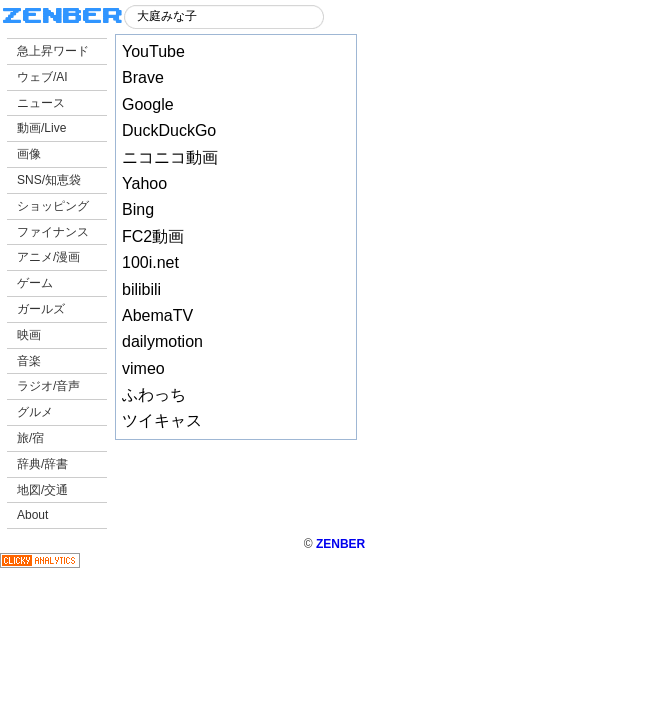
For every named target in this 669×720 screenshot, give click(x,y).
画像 (29, 154)
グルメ (35, 412)
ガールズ (41, 309)
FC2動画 (153, 236)
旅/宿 (30, 438)
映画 (29, 335)
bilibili (141, 289)
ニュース (41, 103)
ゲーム (35, 283)
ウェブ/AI (42, 77)
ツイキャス (162, 420)
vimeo (143, 368)
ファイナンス (53, 232)
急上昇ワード (53, 51)
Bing (138, 209)
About (32, 515)
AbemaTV (157, 315)
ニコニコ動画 (170, 157)
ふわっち (154, 394)
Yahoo (144, 183)
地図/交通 (42, 490)
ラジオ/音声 (48, 386)
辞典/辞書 (42, 464)
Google (148, 104)
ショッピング (53, 206)
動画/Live (41, 128)
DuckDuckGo (169, 130)
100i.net (150, 262)
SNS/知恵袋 (49, 180)
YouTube (153, 51)
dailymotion (162, 341)
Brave (143, 77)
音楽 (29, 361)
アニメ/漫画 (48, 257)
